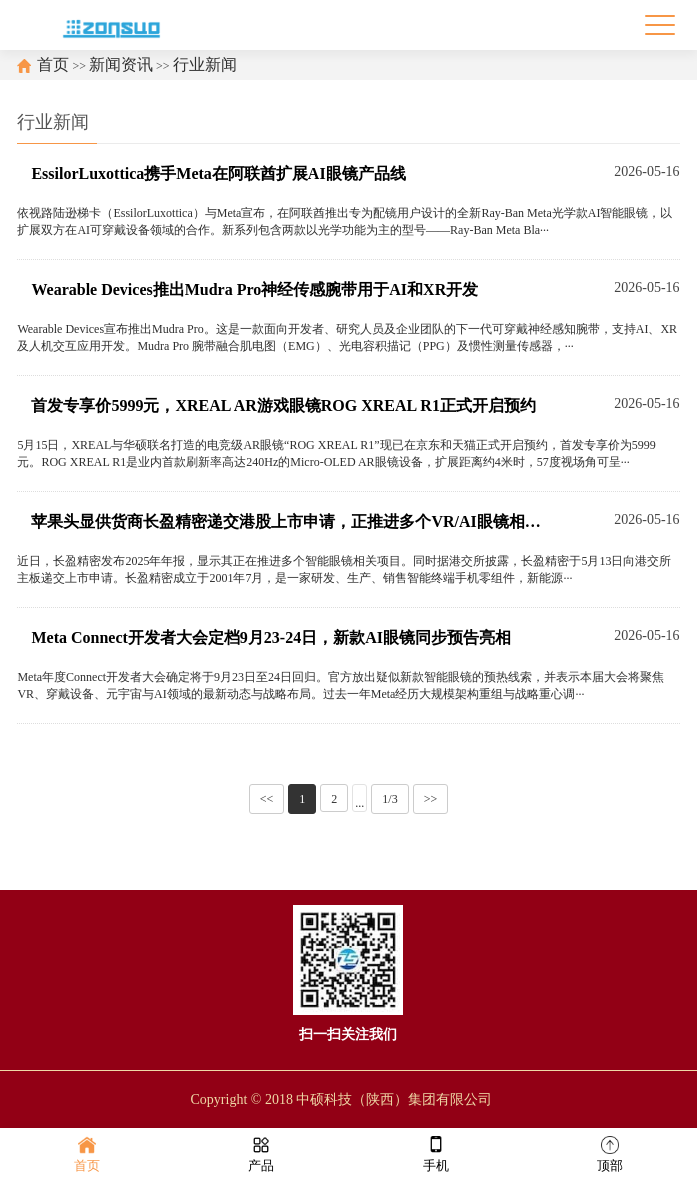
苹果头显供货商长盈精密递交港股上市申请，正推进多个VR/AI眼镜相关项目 (289, 521)
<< (267, 799)
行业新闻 (205, 64)
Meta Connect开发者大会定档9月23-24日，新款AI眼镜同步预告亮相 (271, 637)
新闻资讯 (121, 64)
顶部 (610, 1152)
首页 (53, 64)
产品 (261, 1152)
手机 (436, 1152)
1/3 (389, 799)
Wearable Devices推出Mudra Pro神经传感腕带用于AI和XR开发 (254, 289)
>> (431, 799)
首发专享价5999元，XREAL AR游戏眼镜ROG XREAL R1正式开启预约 (283, 405)
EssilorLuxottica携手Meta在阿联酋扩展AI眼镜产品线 (218, 173)
